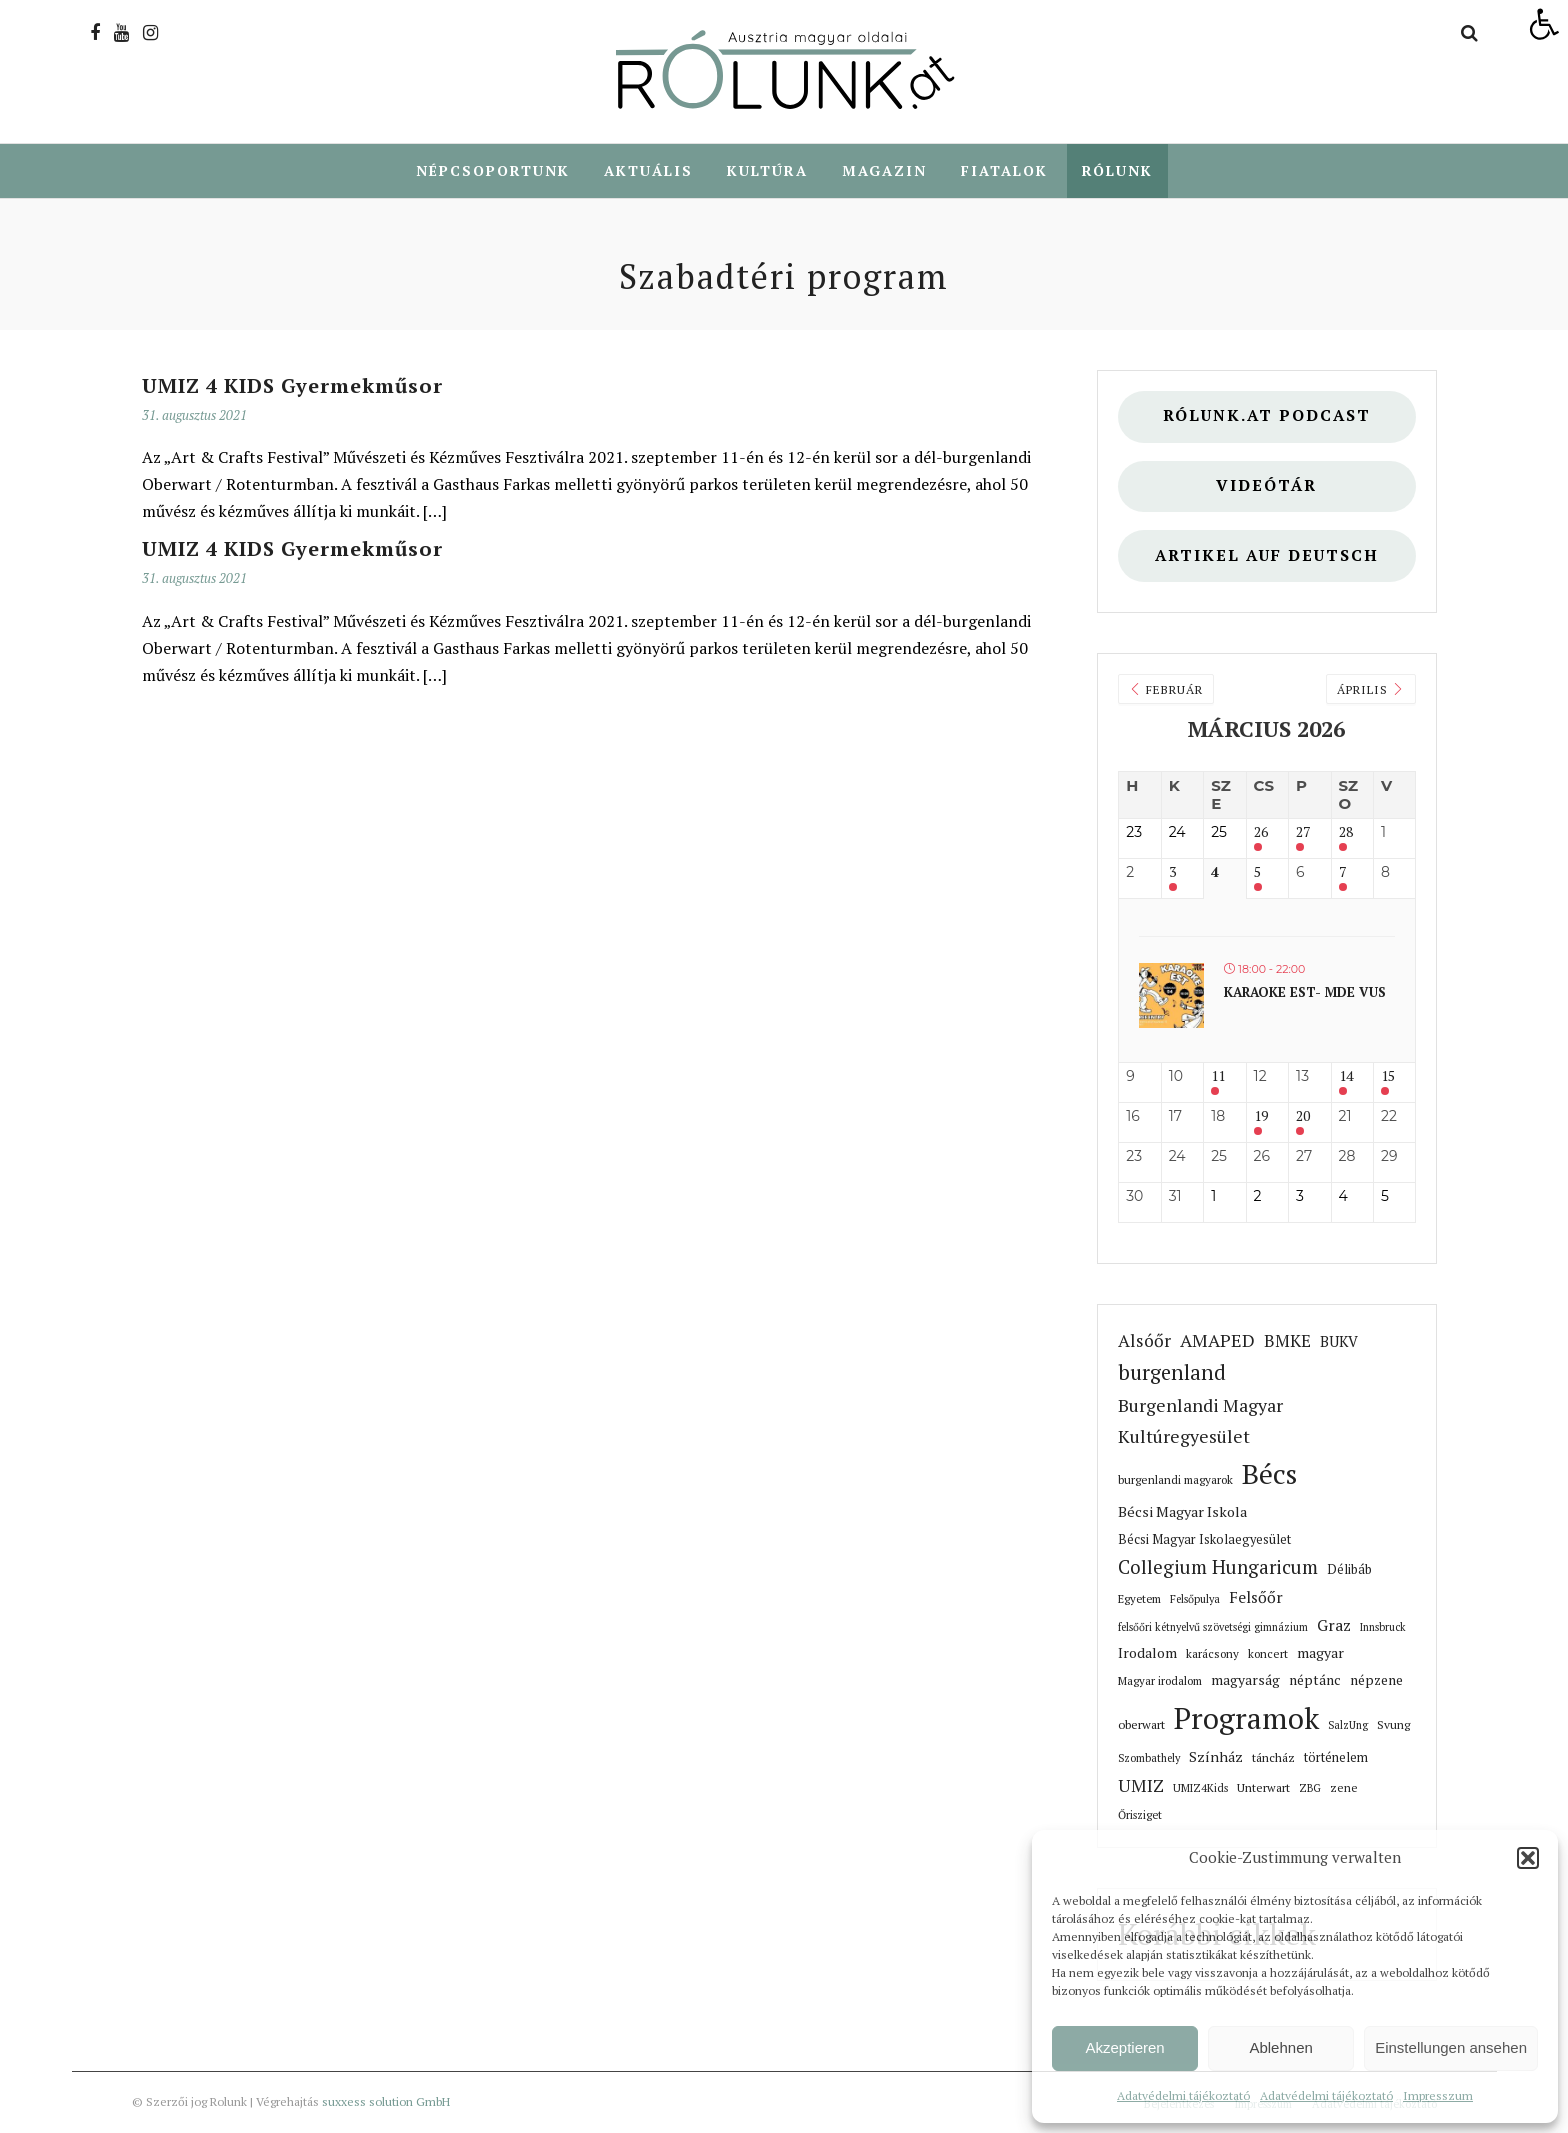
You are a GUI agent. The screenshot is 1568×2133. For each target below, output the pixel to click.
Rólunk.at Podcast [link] (1267, 415)
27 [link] (1303, 832)
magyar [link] (1320, 1652)
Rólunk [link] (1117, 170)
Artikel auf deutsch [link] (1267, 555)
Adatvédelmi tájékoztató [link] (1183, 2095)
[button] (1528, 1858)
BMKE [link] (1287, 1340)
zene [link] (1344, 1787)
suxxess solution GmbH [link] (386, 2101)
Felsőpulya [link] (1195, 1599)
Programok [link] (1246, 1718)
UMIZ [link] (1141, 1785)
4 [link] (1215, 872)
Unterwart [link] (1263, 1787)
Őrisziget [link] (1140, 1814)
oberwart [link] (1141, 1724)
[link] (1544, 24)
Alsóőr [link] (1144, 1340)
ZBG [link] (1310, 1788)
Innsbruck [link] (1383, 1627)
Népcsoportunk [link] (493, 170)
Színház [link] (1216, 1756)
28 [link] (1346, 832)
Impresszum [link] (1438, 2095)
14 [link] (1346, 1076)
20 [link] (1303, 1116)
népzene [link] (1376, 1680)
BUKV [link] (1339, 1341)
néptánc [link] (1315, 1680)
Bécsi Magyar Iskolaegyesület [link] (1204, 1539)
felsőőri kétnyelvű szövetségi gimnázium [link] (1213, 1627)
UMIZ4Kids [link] (1200, 1788)
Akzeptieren (1124, 2047)
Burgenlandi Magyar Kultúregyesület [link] (1200, 1420)
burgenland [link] (1172, 1372)
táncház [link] (1273, 1757)
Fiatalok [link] (1004, 170)
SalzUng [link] (1348, 1725)
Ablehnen (1280, 2047)
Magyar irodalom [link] (1160, 1680)
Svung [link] (1393, 1724)
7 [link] (1342, 872)
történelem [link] (1336, 1757)
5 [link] (1257, 872)
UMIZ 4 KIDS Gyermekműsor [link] (292, 385)
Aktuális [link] (648, 170)
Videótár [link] (1266, 485)
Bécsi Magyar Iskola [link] (1182, 1511)
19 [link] (1261, 1116)
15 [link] (1388, 1076)
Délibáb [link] (1349, 1569)
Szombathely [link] (1149, 1758)
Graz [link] (1334, 1625)
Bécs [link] (1269, 1473)
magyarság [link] (1245, 1680)
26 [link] (1261, 832)
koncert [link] (1268, 1653)
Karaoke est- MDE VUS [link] (1305, 992)
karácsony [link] (1212, 1653)
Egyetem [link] (1139, 1598)
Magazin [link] (884, 170)
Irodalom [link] (1147, 1652)
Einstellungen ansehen (1451, 2047)
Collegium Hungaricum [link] (1218, 1567)
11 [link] (1218, 1076)
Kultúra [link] (767, 170)
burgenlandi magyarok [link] (1175, 1479)
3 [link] (1172, 872)
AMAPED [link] (1217, 1340)
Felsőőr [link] (1256, 1597)
